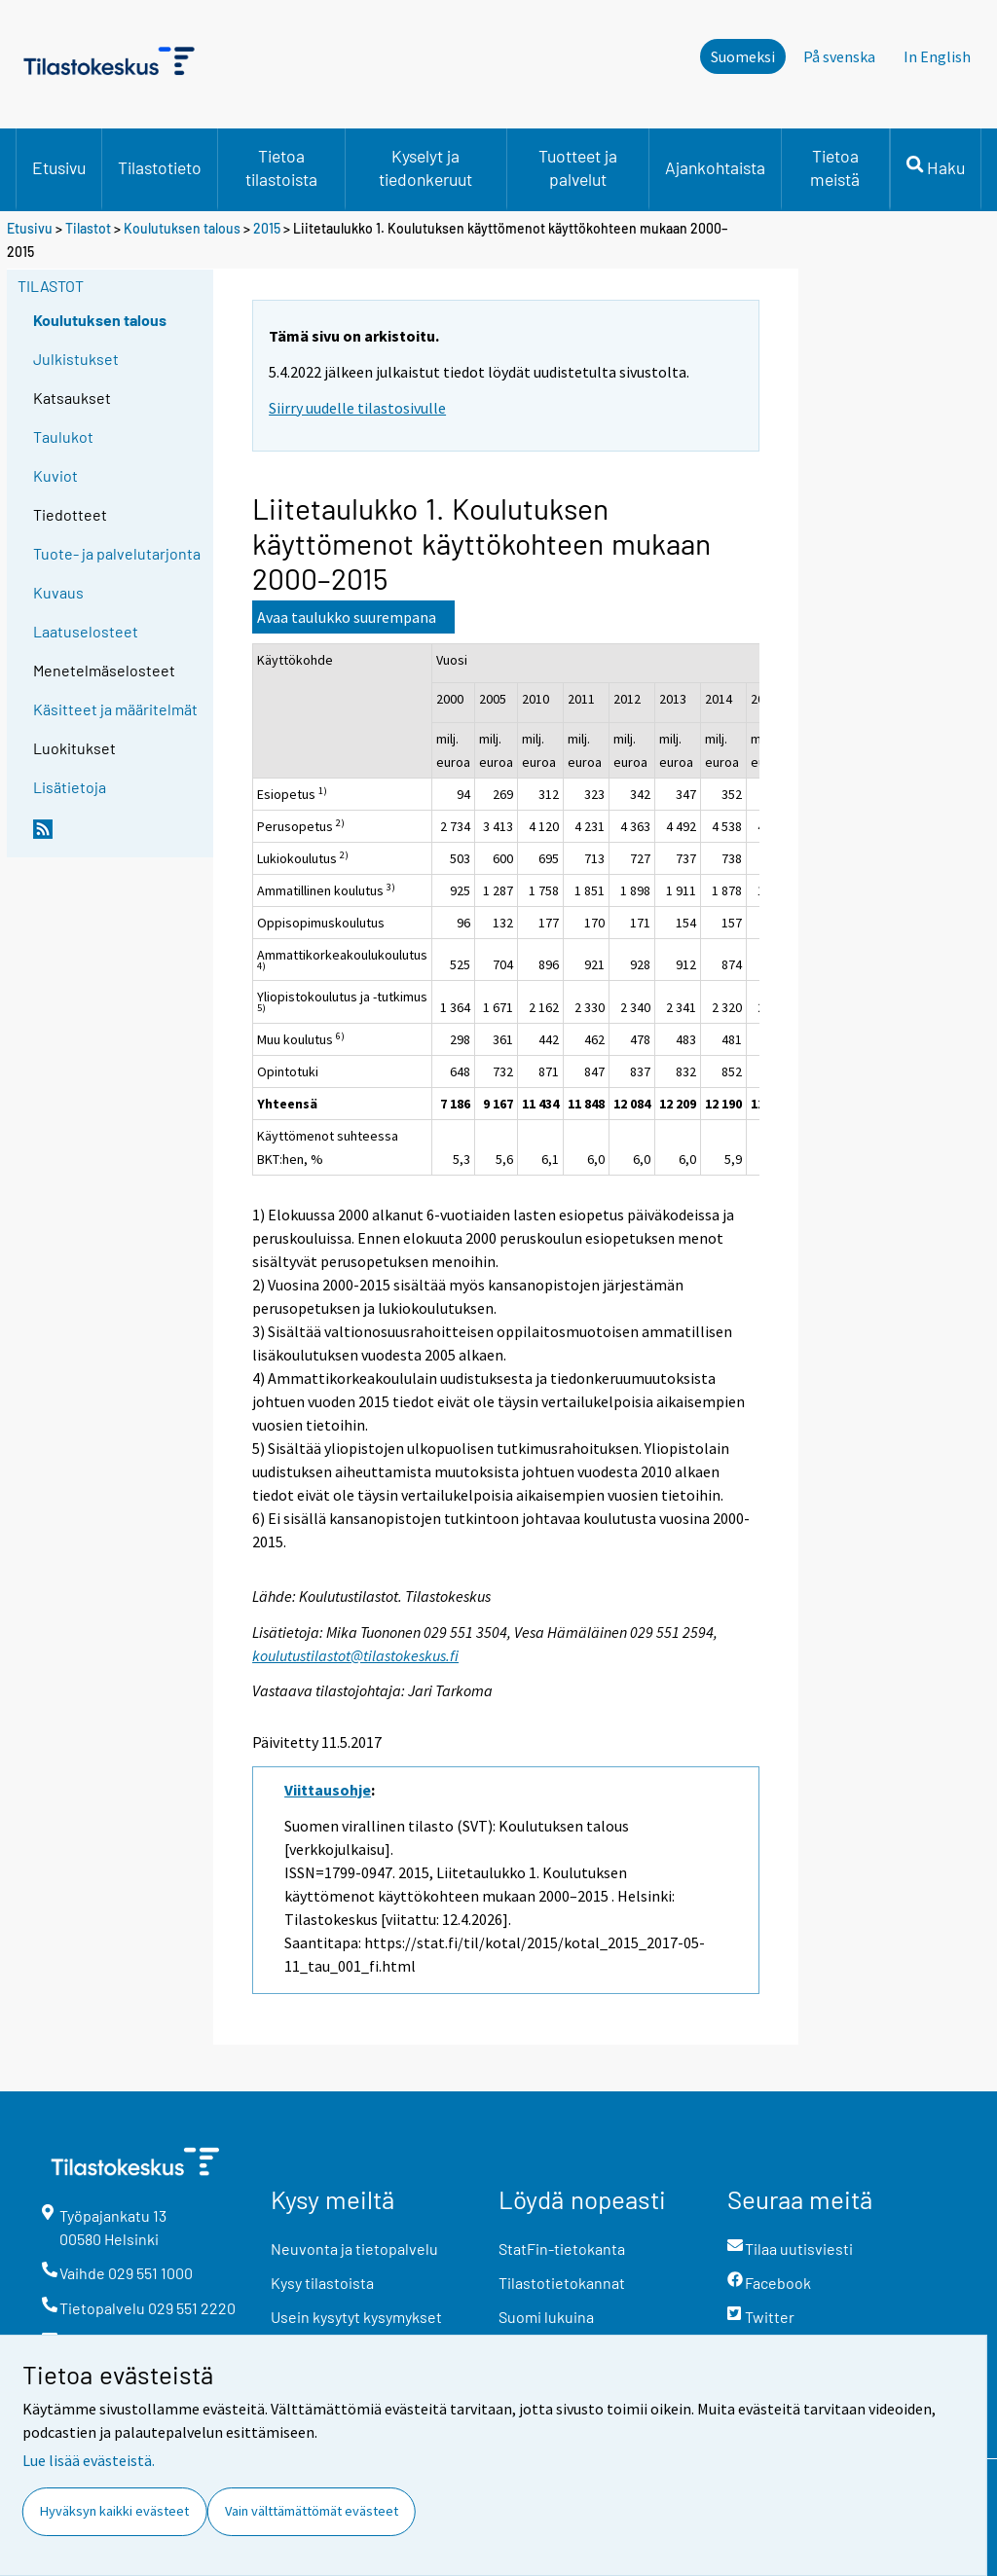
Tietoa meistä (835, 167)
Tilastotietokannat (561, 2282)
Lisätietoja (69, 787)
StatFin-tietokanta (561, 2248)
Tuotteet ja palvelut (577, 167)
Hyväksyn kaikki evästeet (114, 2511)
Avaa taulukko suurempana (346, 617)
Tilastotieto (160, 167)
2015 (266, 228)
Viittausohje (327, 1789)
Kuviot (55, 475)
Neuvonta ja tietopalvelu (354, 2248)
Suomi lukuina (546, 2316)
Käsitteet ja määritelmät (115, 709)
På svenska (839, 56)
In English (937, 56)
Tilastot (88, 228)
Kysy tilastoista (322, 2282)
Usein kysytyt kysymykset (356, 2316)
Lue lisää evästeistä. (88, 2460)
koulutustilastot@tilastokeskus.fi (355, 1655)
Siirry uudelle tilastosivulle (357, 407)
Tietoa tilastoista (281, 167)
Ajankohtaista (715, 167)
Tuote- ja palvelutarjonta (117, 553)
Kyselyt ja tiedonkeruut (425, 167)
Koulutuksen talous (182, 228)
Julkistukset (76, 358)
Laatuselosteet (85, 631)
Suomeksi (743, 56)
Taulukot (63, 436)
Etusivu (59, 167)
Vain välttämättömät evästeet (311, 2511)
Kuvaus (58, 592)
